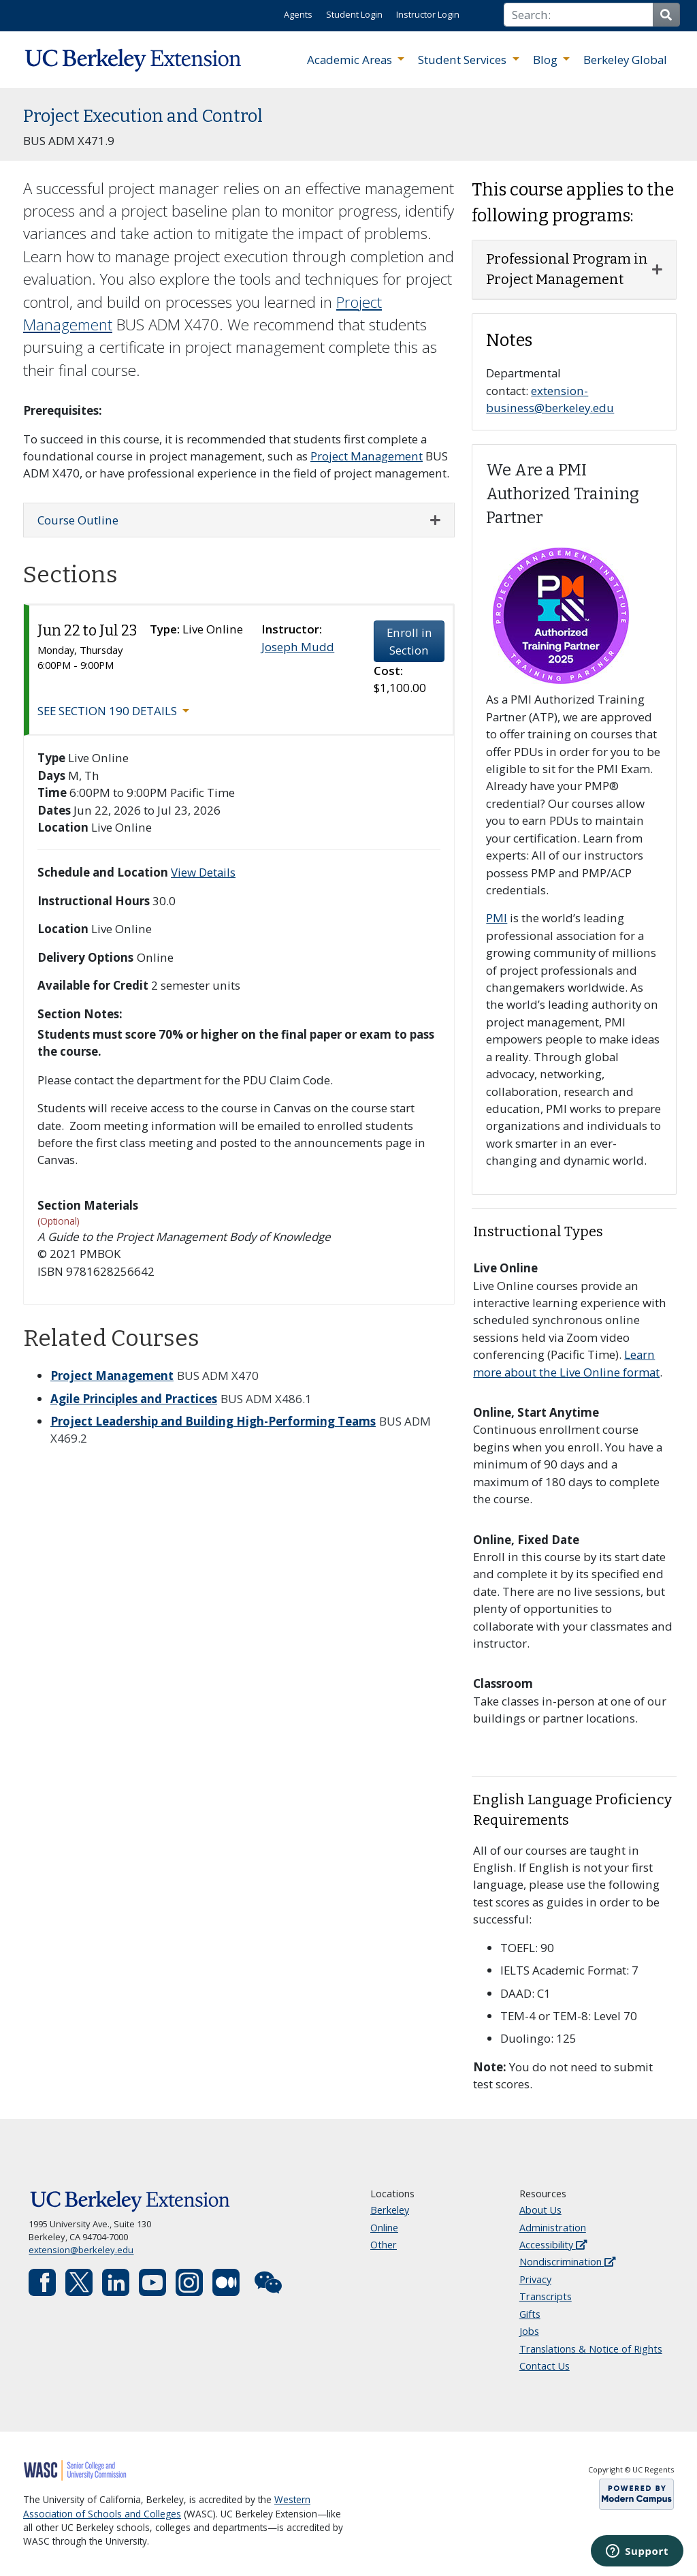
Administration (552, 2227)
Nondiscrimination (567, 2261)
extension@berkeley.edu (81, 2250)
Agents (298, 14)
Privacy (535, 2279)
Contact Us (544, 2365)
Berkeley (389, 2209)
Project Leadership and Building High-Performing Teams (213, 1421)
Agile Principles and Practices (133, 1399)
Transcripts (545, 2296)
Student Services (463, 59)
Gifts (529, 2314)
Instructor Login (427, 14)
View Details (203, 872)
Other (383, 2244)
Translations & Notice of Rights (590, 2348)
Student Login (354, 14)
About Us (540, 2209)
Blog (546, 59)
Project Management (366, 456)
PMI (496, 918)
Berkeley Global (625, 59)
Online (384, 2227)
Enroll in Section (409, 641)
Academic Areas (351, 59)
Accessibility (553, 2244)
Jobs (529, 2331)
